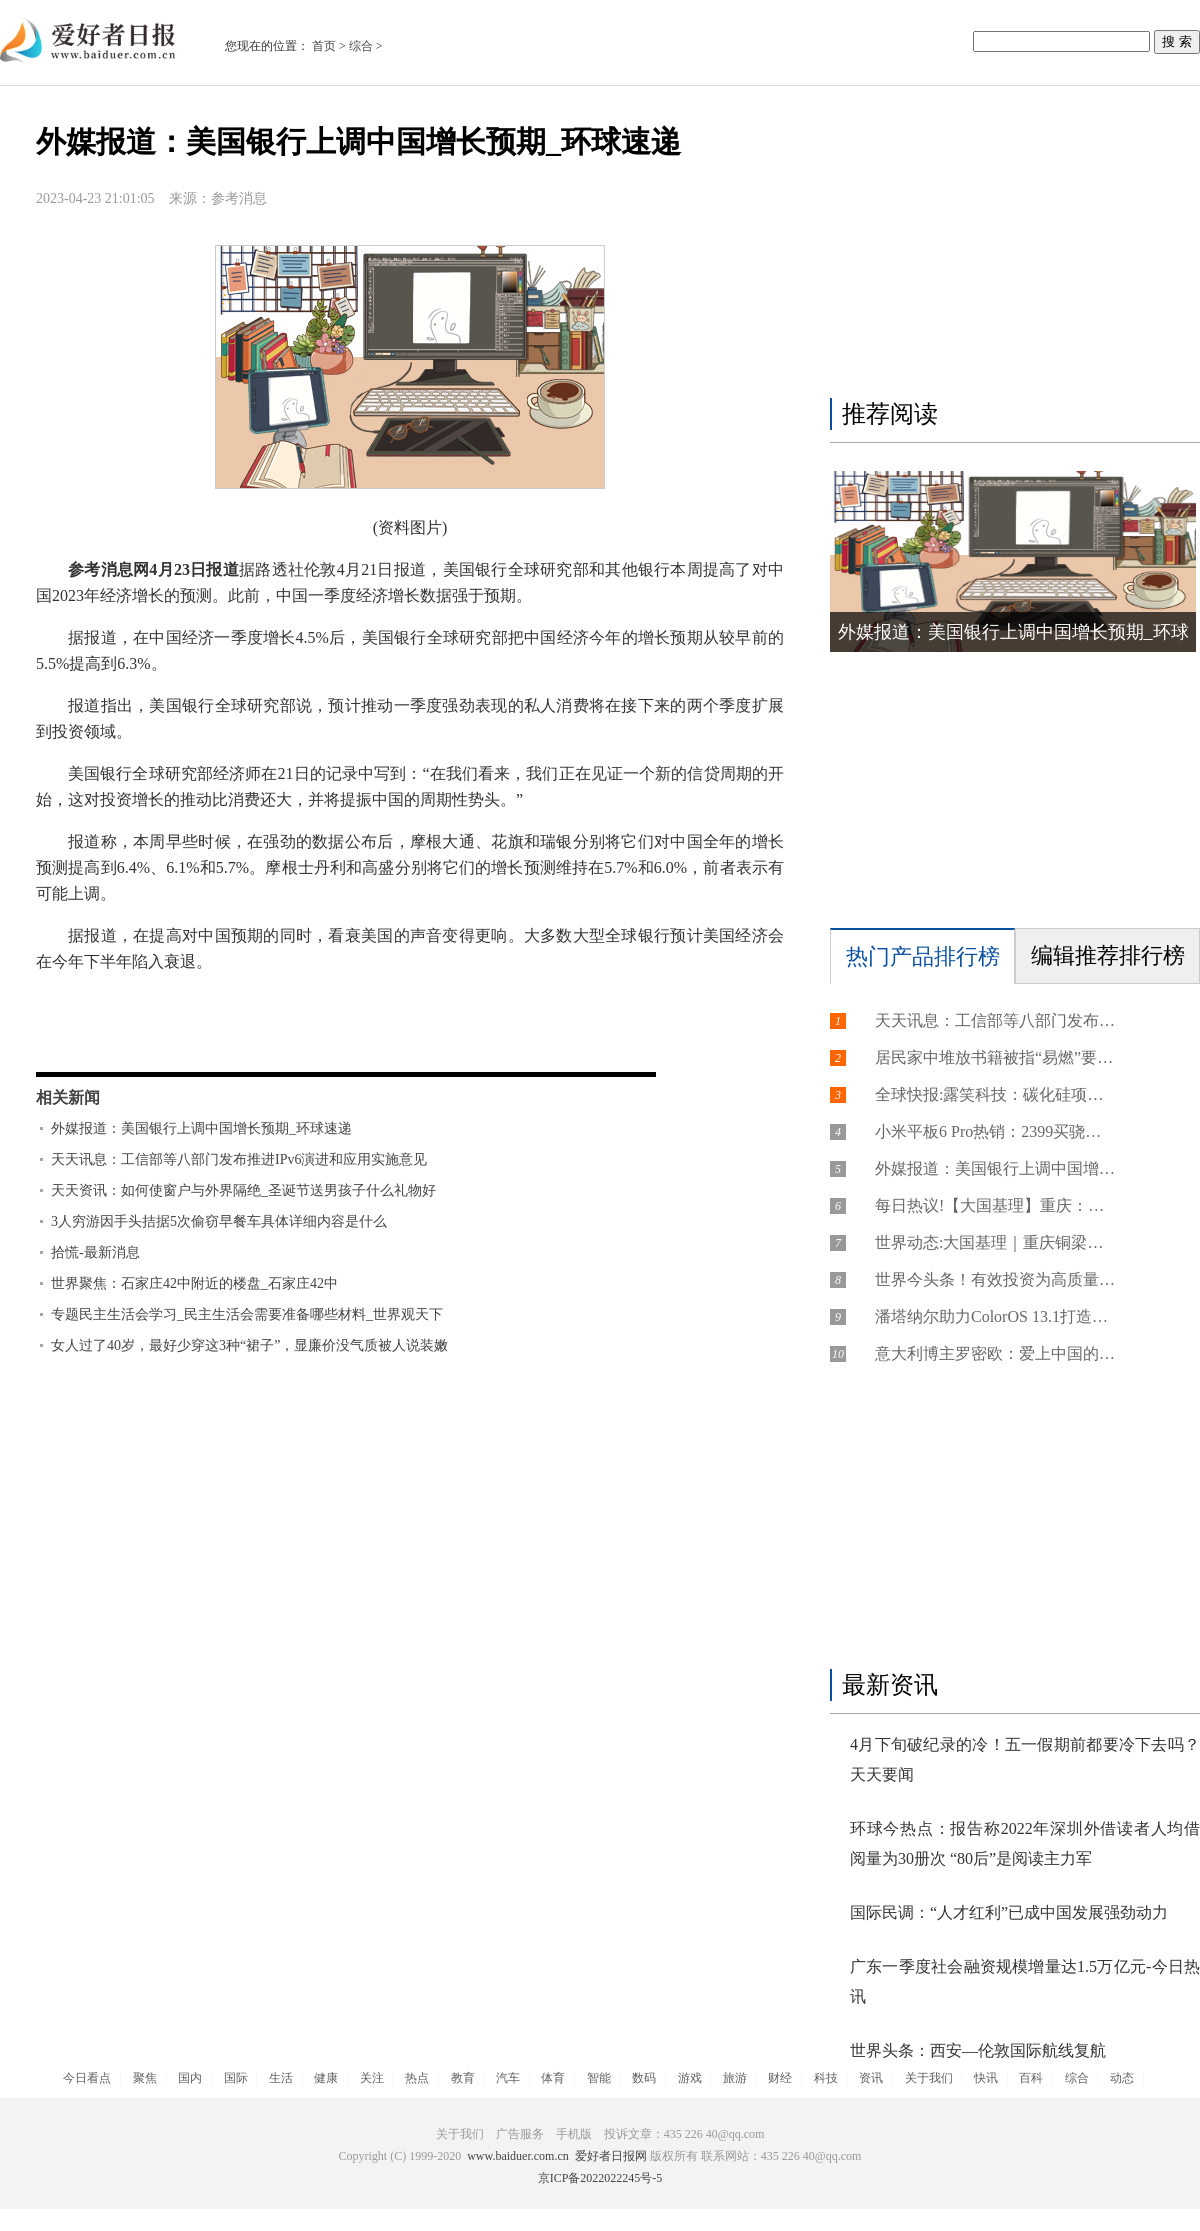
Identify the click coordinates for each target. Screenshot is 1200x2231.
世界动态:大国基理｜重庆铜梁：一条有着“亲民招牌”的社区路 (995, 1242)
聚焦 (145, 2078)
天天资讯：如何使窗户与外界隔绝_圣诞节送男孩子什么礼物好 (243, 1190)
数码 (644, 2078)
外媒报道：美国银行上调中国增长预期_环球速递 (201, 1128)
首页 (324, 46)
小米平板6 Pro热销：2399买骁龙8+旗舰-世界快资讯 (995, 1131)
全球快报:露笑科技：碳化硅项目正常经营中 (995, 1094)
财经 (780, 2078)
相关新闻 (68, 1097)
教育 (463, 2078)
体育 (553, 2078)
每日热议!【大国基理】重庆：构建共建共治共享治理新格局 (995, 1205)
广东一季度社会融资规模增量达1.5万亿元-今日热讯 (1025, 1981)
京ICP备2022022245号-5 (600, 2178)
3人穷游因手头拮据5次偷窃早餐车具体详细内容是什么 (219, 1221)
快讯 (986, 2078)
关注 (372, 2078)
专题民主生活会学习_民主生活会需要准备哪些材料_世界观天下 (247, 1314)
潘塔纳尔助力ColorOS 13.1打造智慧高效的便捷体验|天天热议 (995, 1316)
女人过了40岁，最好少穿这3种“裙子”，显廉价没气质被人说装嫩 (249, 1345)
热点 (417, 2078)
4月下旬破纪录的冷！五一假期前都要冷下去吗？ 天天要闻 (1025, 1759)
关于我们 (929, 2078)
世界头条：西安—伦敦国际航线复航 (978, 2050)
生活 (281, 2078)
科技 (826, 2078)
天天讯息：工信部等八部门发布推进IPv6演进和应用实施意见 (239, 1159)
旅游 (735, 2078)
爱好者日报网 (611, 2156)
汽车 (508, 2078)
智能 (599, 2078)
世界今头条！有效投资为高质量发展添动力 (995, 1279)
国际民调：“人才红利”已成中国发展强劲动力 (1009, 1912)
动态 (1122, 2078)
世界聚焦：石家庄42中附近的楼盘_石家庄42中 (194, 1283)
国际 (236, 2078)
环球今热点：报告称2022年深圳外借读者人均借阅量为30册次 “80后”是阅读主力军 (1025, 1843)
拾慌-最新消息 (95, 1252)
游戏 (690, 2078)
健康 (326, 2078)
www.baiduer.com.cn (518, 2156)
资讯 (871, 2078)
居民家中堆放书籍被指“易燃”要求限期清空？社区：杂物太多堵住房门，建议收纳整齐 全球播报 (995, 1057)
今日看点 (87, 2078)
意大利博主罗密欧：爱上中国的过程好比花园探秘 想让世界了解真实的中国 (995, 1353)
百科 (1031, 2078)
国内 (190, 2078)
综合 (361, 46)
